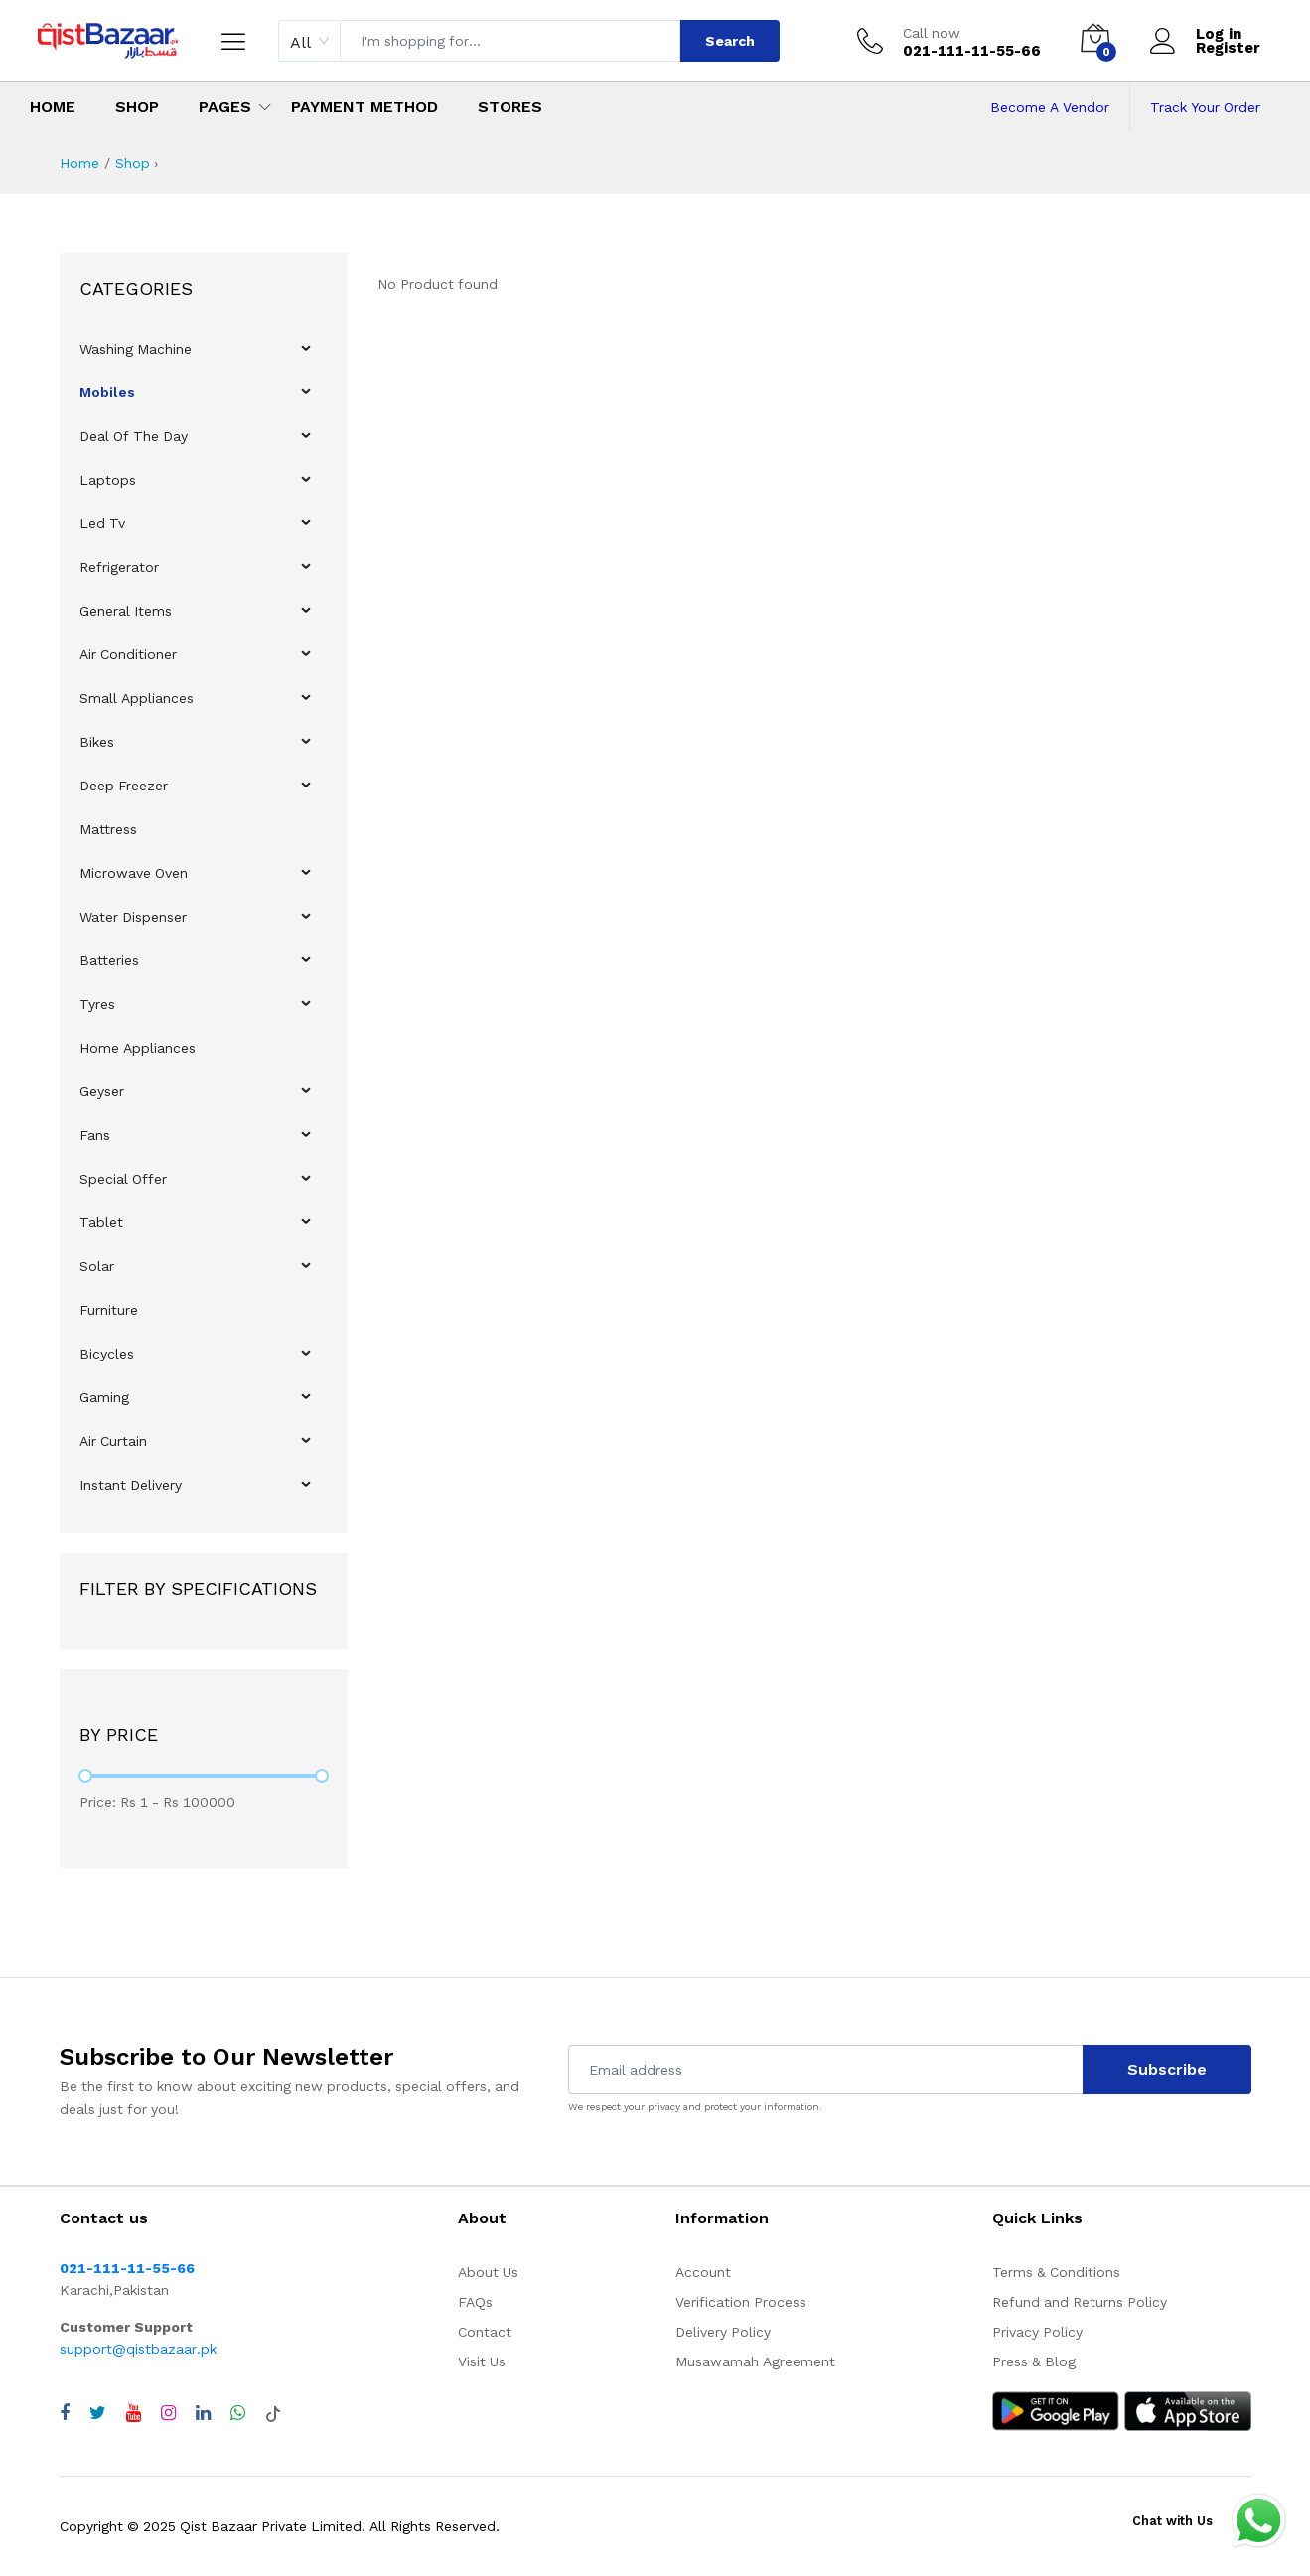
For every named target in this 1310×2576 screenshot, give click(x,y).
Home (52, 106)
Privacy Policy (1037, 2332)
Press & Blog (1034, 2361)
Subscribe (1167, 2069)
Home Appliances (137, 1048)
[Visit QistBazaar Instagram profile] (168, 2413)
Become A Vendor (1049, 107)
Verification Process (740, 2302)
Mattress (108, 829)
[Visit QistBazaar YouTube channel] (133, 2413)
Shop (137, 106)
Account (703, 2272)
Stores (510, 106)
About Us (488, 2272)
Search (730, 41)
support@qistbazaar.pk (138, 2349)
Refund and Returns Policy (1079, 2302)
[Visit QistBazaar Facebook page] (65, 2413)
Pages (225, 106)
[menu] (203, 916)
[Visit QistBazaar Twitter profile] (97, 2413)
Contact (484, 2332)
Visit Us (482, 2361)
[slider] (85, 1776)
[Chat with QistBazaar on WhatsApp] (237, 2413)
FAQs (475, 2302)
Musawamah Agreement (755, 2361)
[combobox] (309, 41)
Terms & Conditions (1056, 2272)
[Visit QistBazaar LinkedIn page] (203, 2413)
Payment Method (364, 106)
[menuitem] (204, 348)
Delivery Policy (723, 2332)
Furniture (108, 1310)
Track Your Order (1205, 107)
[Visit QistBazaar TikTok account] (273, 2413)
